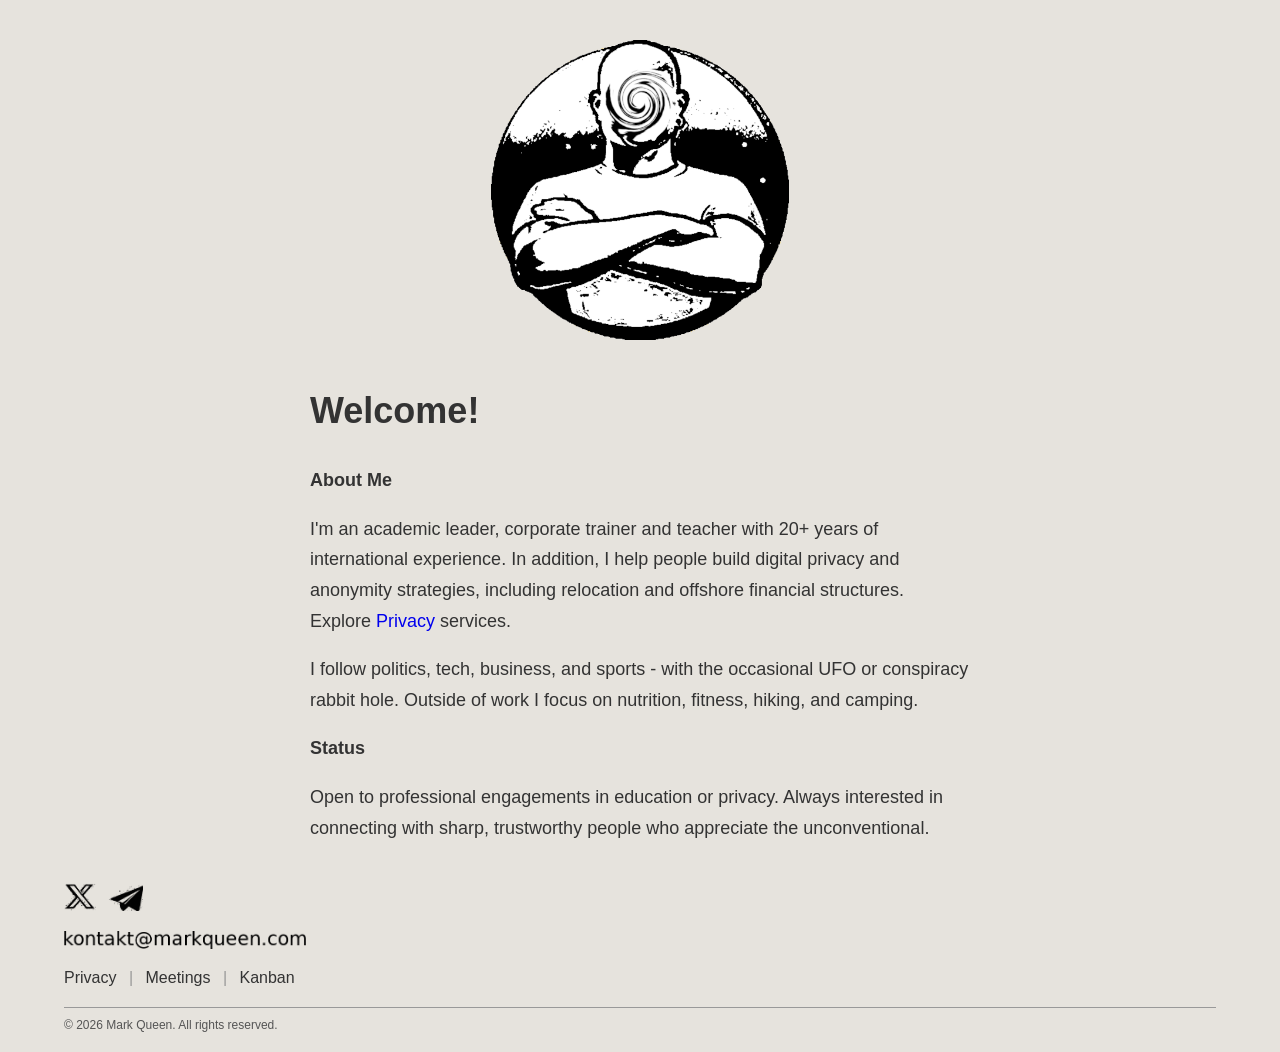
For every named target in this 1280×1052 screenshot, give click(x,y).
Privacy (405, 621)
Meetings (178, 977)
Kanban (267, 977)
